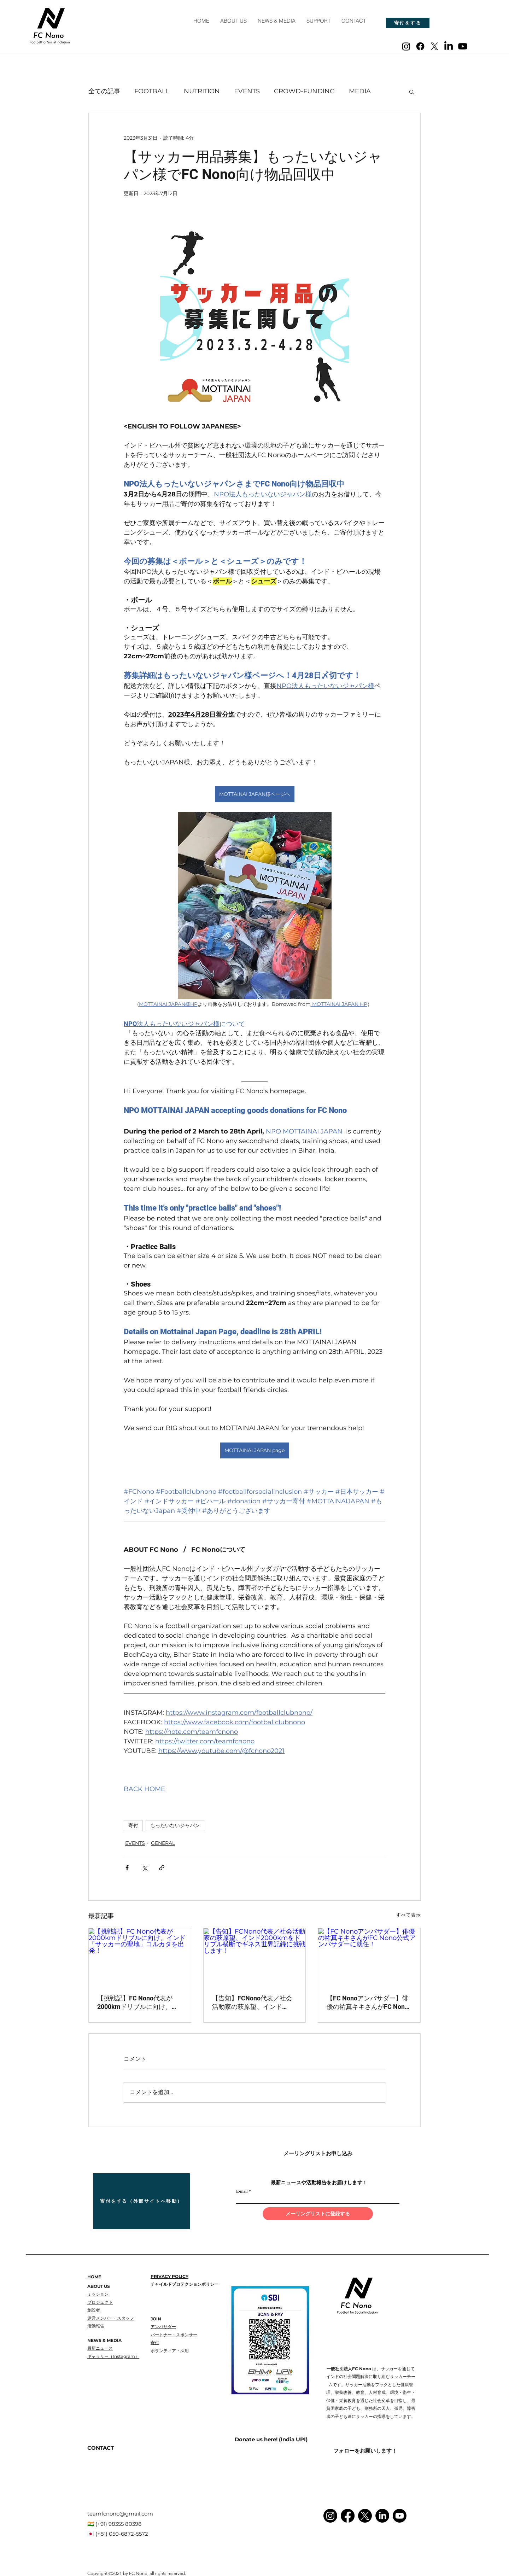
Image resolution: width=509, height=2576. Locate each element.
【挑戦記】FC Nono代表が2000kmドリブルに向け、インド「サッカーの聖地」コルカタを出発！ (138, 2002)
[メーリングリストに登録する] (318, 2213)
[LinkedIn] (448, 46)
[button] (411, 91)
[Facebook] (420, 46)
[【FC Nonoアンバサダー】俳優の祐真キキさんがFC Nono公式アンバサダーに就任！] (369, 1957)
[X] (434, 46)
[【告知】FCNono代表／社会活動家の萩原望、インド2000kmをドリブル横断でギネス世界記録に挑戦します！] (255, 1957)
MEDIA (360, 91)
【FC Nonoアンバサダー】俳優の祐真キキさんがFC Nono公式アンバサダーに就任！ (367, 2002)
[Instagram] (406, 46)
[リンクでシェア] (161, 1867)
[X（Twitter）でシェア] (144, 1867)
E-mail (242, 2191)
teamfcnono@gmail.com (120, 2513)
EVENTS (247, 91)
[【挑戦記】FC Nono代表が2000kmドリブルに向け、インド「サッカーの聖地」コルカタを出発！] (140, 1957)
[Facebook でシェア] (127, 1867)
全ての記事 (104, 91)
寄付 (133, 1825)
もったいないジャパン (175, 1825)
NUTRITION (202, 91)
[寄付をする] (407, 23)
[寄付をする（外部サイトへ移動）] (141, 2201)
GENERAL (163, 1843)
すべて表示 (408, 1915)
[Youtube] (462, 46)
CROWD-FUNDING (304, 91)
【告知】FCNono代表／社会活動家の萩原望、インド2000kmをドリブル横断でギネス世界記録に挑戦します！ (253, 2002)
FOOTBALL (152, 91)
